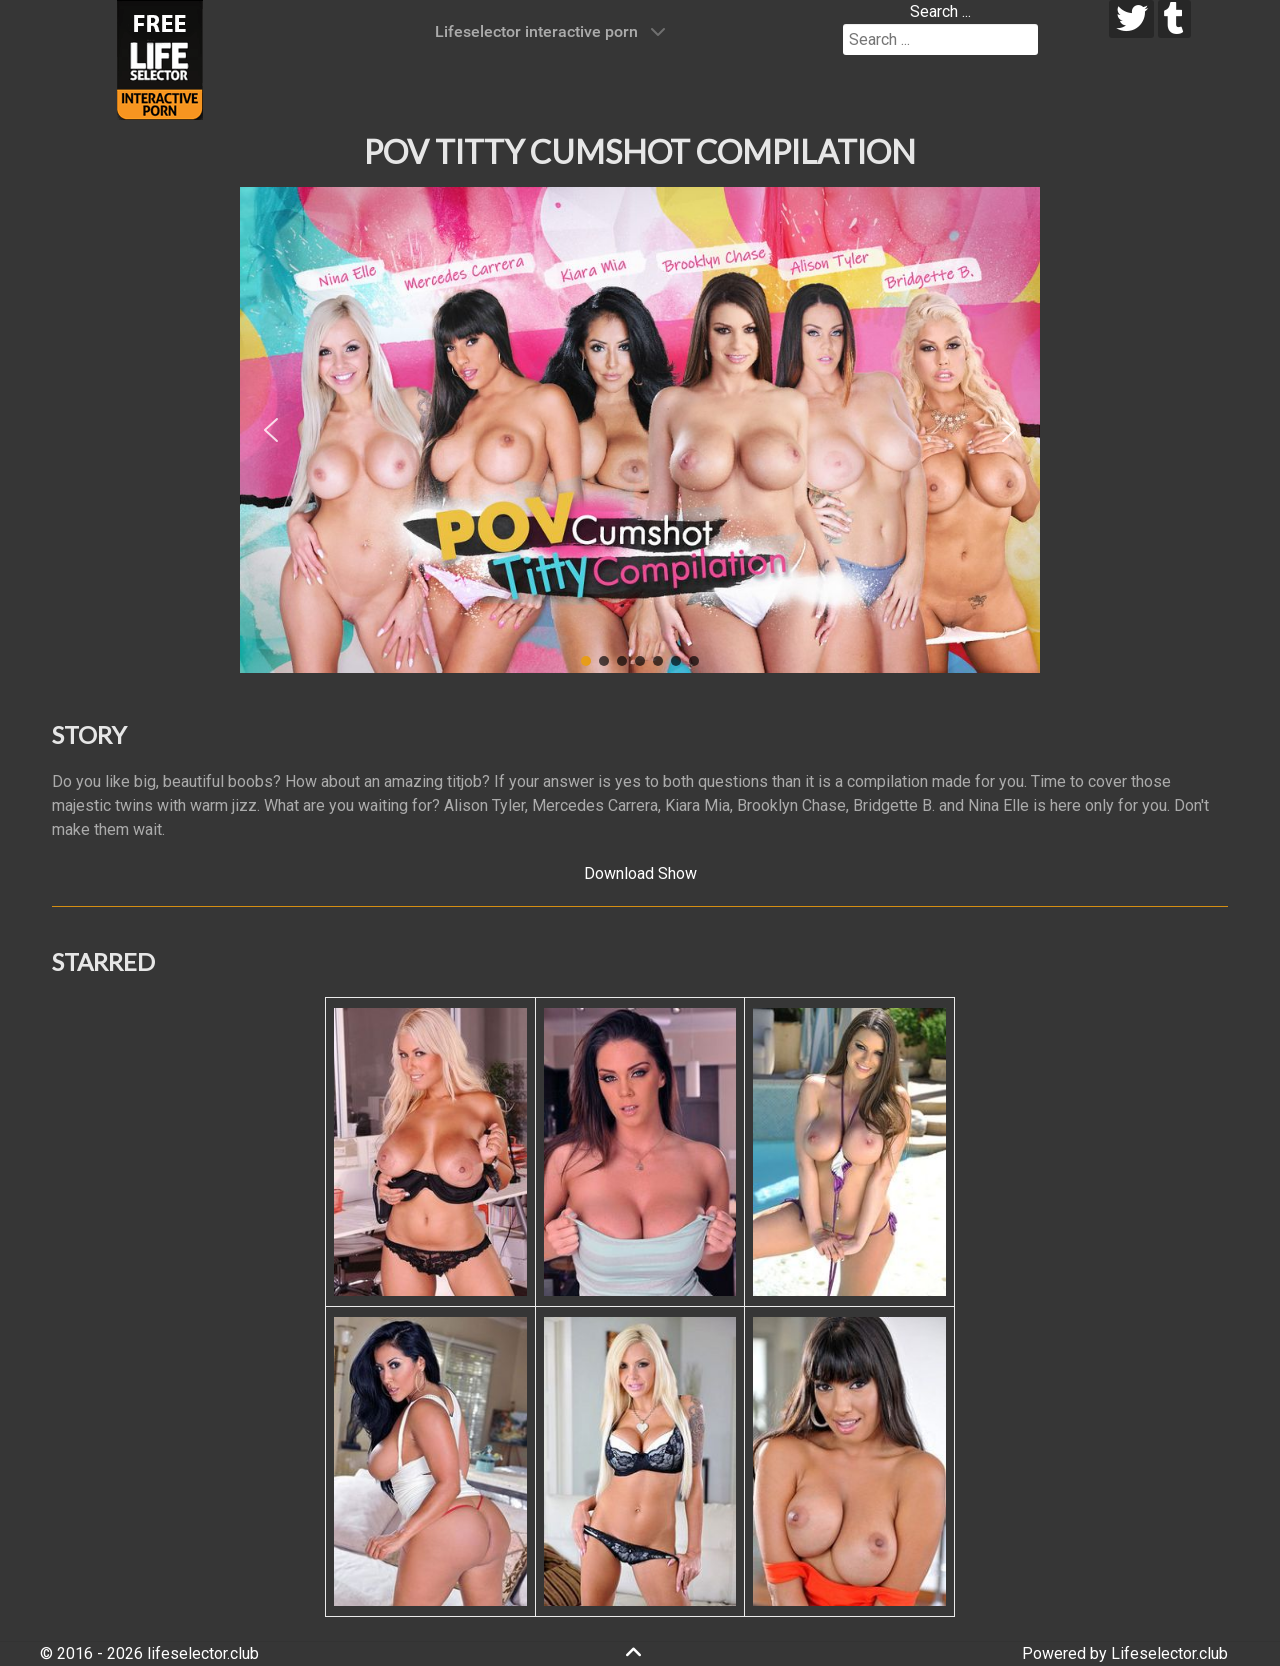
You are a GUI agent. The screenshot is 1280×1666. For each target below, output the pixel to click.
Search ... (940, 11)
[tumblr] (1174, 19)
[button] (271, 430)
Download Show (640, 873)
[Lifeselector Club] (160, 58)
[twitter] (1131, 19)
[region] (640, 430)
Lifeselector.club (1169, 1653)
